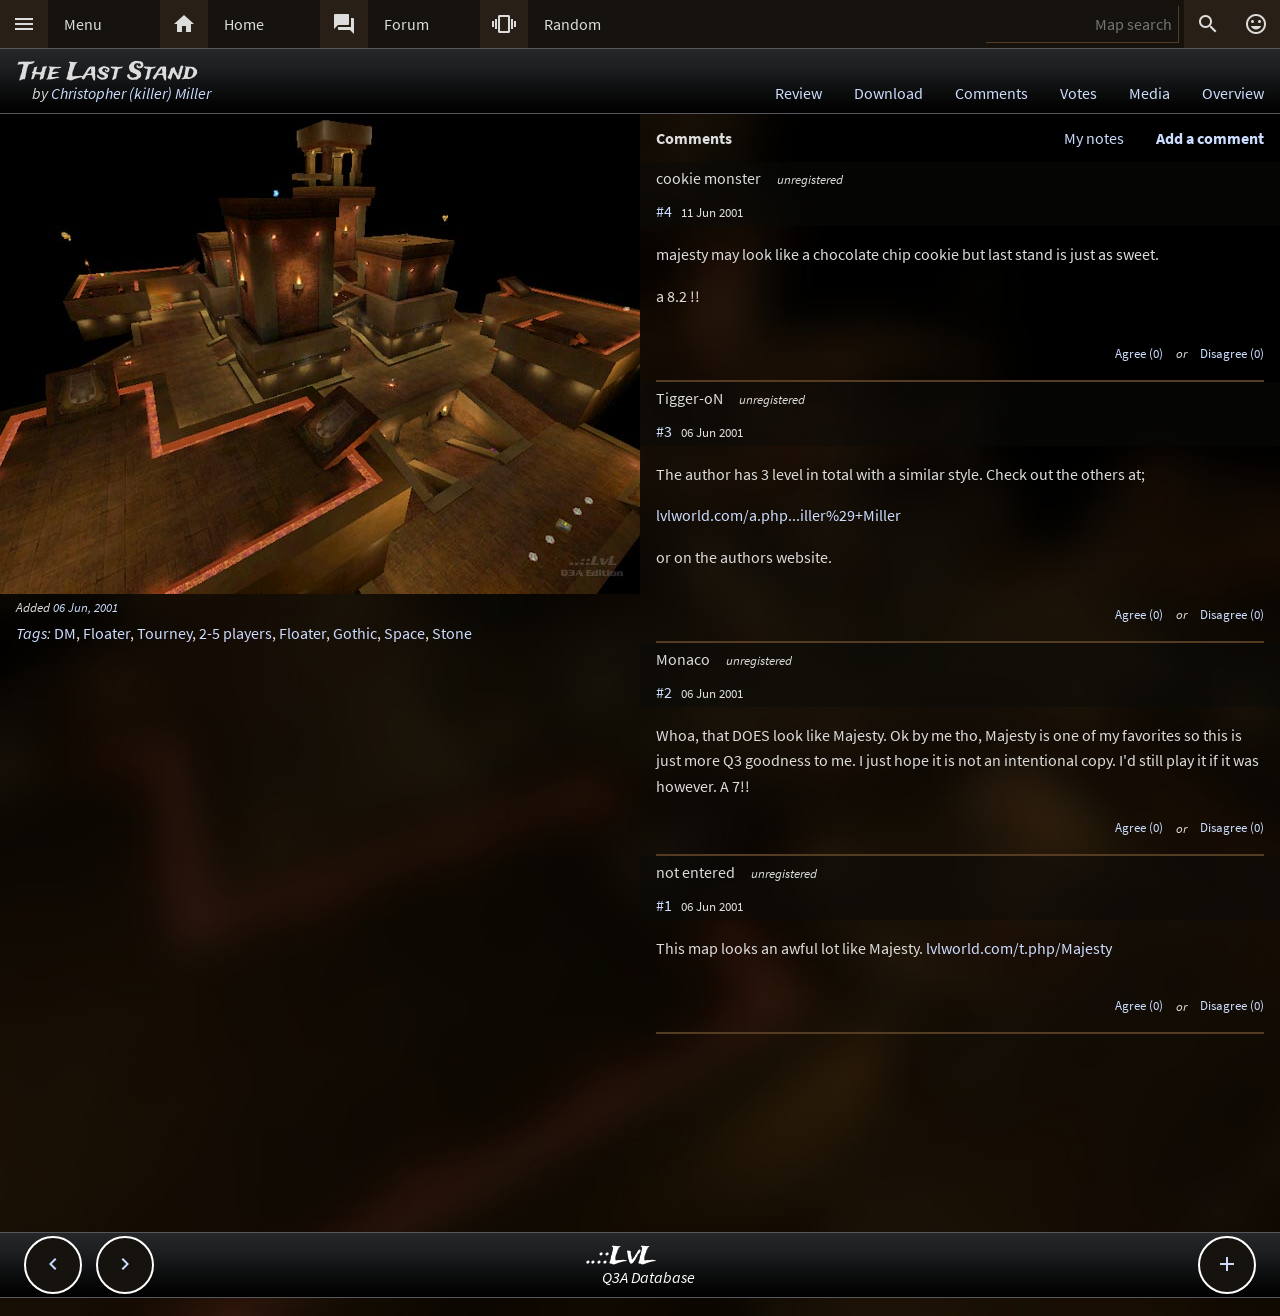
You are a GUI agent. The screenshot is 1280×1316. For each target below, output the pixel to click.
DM (65, 633)
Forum (406, 24)
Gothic (355, 633)
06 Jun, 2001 (85, 607)
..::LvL (621, 1256)
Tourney (164, 633)
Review (798, 93)
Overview (1233, 93)
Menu (83, 24)
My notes (1094, 138)
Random (572, 24)
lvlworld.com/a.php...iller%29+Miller (778, 515)
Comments (991, 93)
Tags (31, 633)
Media (1149, 93)
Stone (452, 633)
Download (888, 93)
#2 (664, 692)
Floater (106, 633)
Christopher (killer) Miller (131, 93)
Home (244, 24)
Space (404, 633)
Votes (1078, 93)
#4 (664, 211)
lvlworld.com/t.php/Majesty (1019, 948)
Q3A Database (648, 1277)
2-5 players (235, 633)
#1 (664, 905)
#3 (664, 431)
